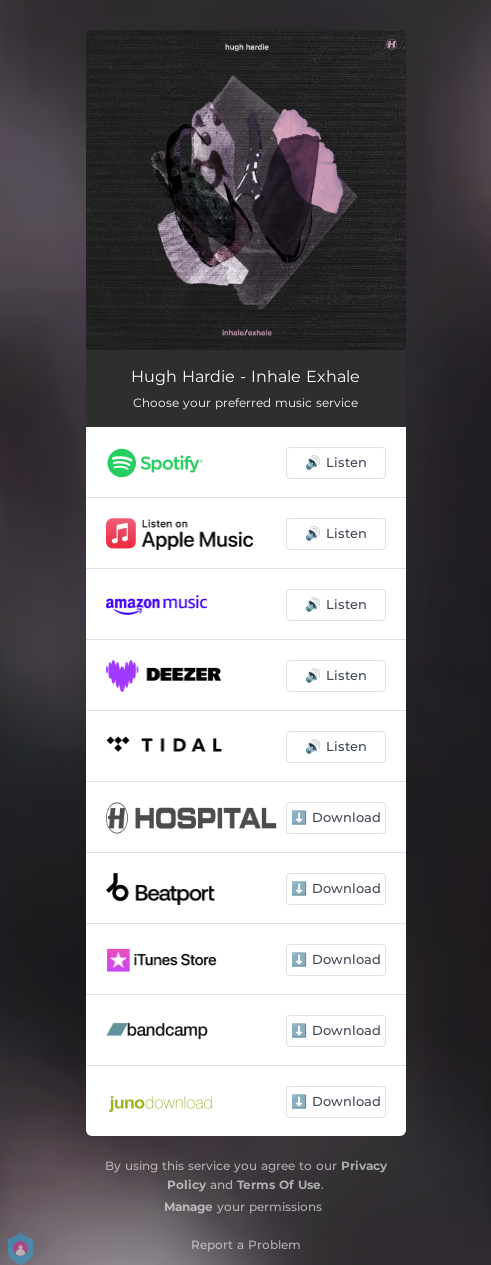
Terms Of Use (279, 1184)
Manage (188, 1206)
